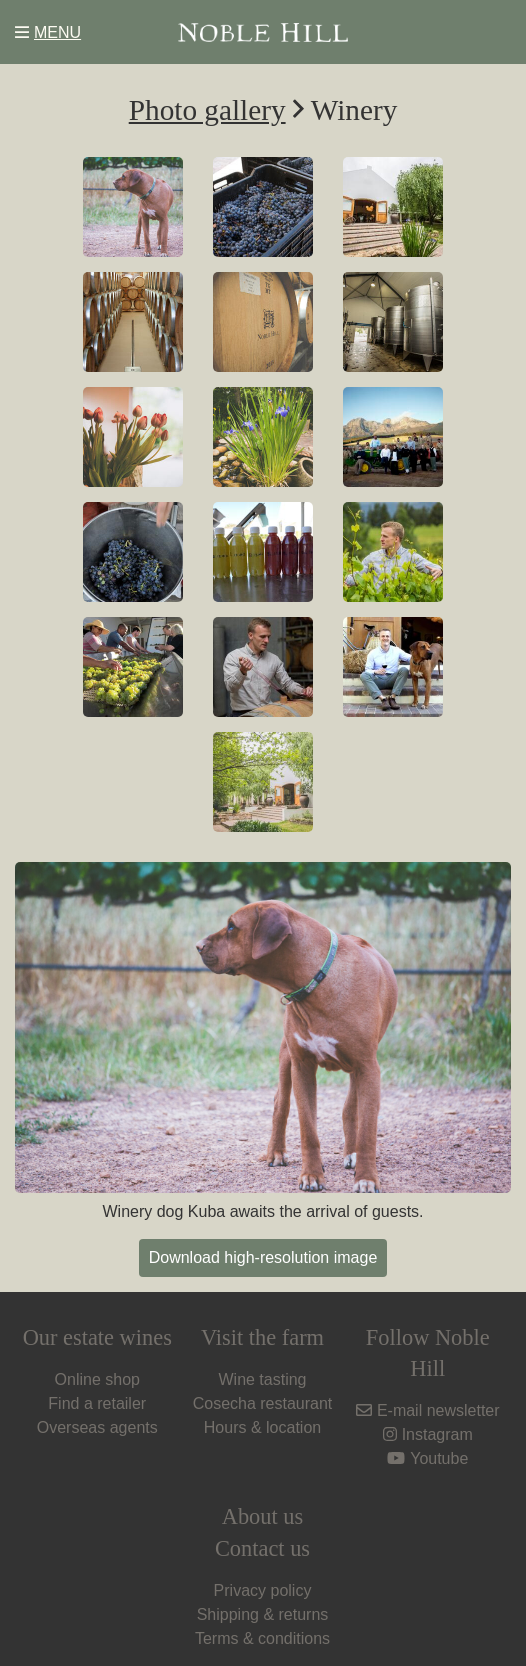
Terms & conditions (262, 1638)
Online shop (97, 1379)
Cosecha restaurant (263, 1403)
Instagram (428, 1434)
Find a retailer (97, 1403)
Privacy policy (263, 1590)
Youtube (427, 1458)
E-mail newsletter (428, 1410)
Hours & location (262, 1427)
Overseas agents (97, 1427)
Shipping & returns (263, 1614)
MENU (48, 32)
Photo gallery (207, 110)
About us (262, 1516)
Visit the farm (262, 1337)
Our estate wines (97, 1337)
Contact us (262, 1548)
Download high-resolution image (263, 1257)
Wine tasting (262, 1379)
